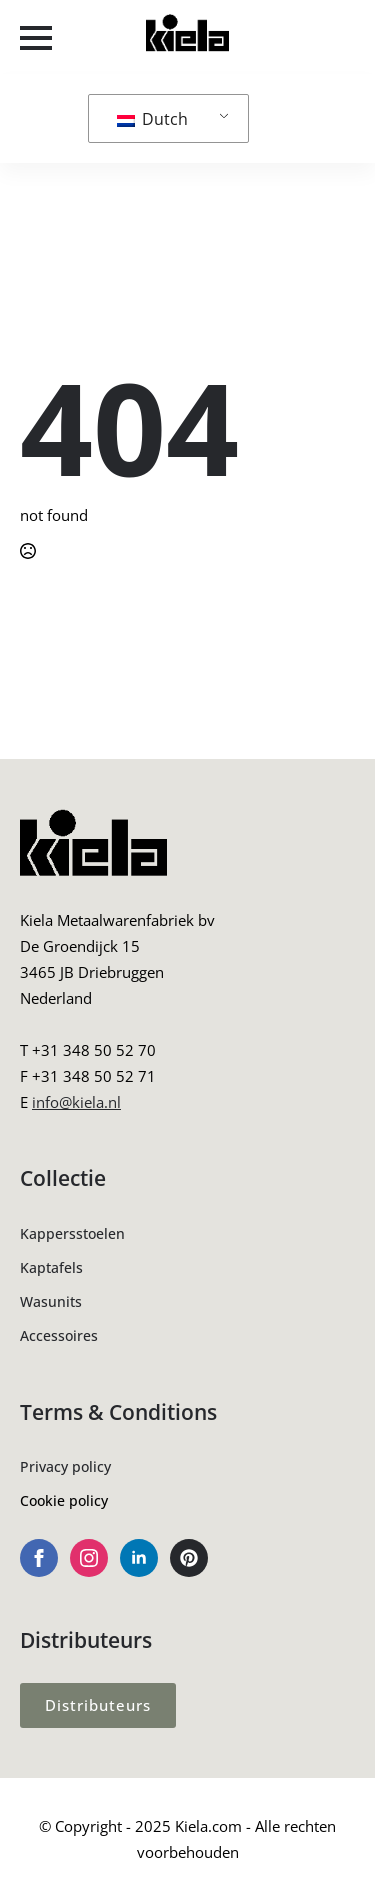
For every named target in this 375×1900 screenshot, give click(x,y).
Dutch (152, 119)
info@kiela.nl (76, 1102)
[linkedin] (139, 1558)
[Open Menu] (36, 38)
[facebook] (39, 1558)
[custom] (189, 1558)
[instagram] (89, 1558)
